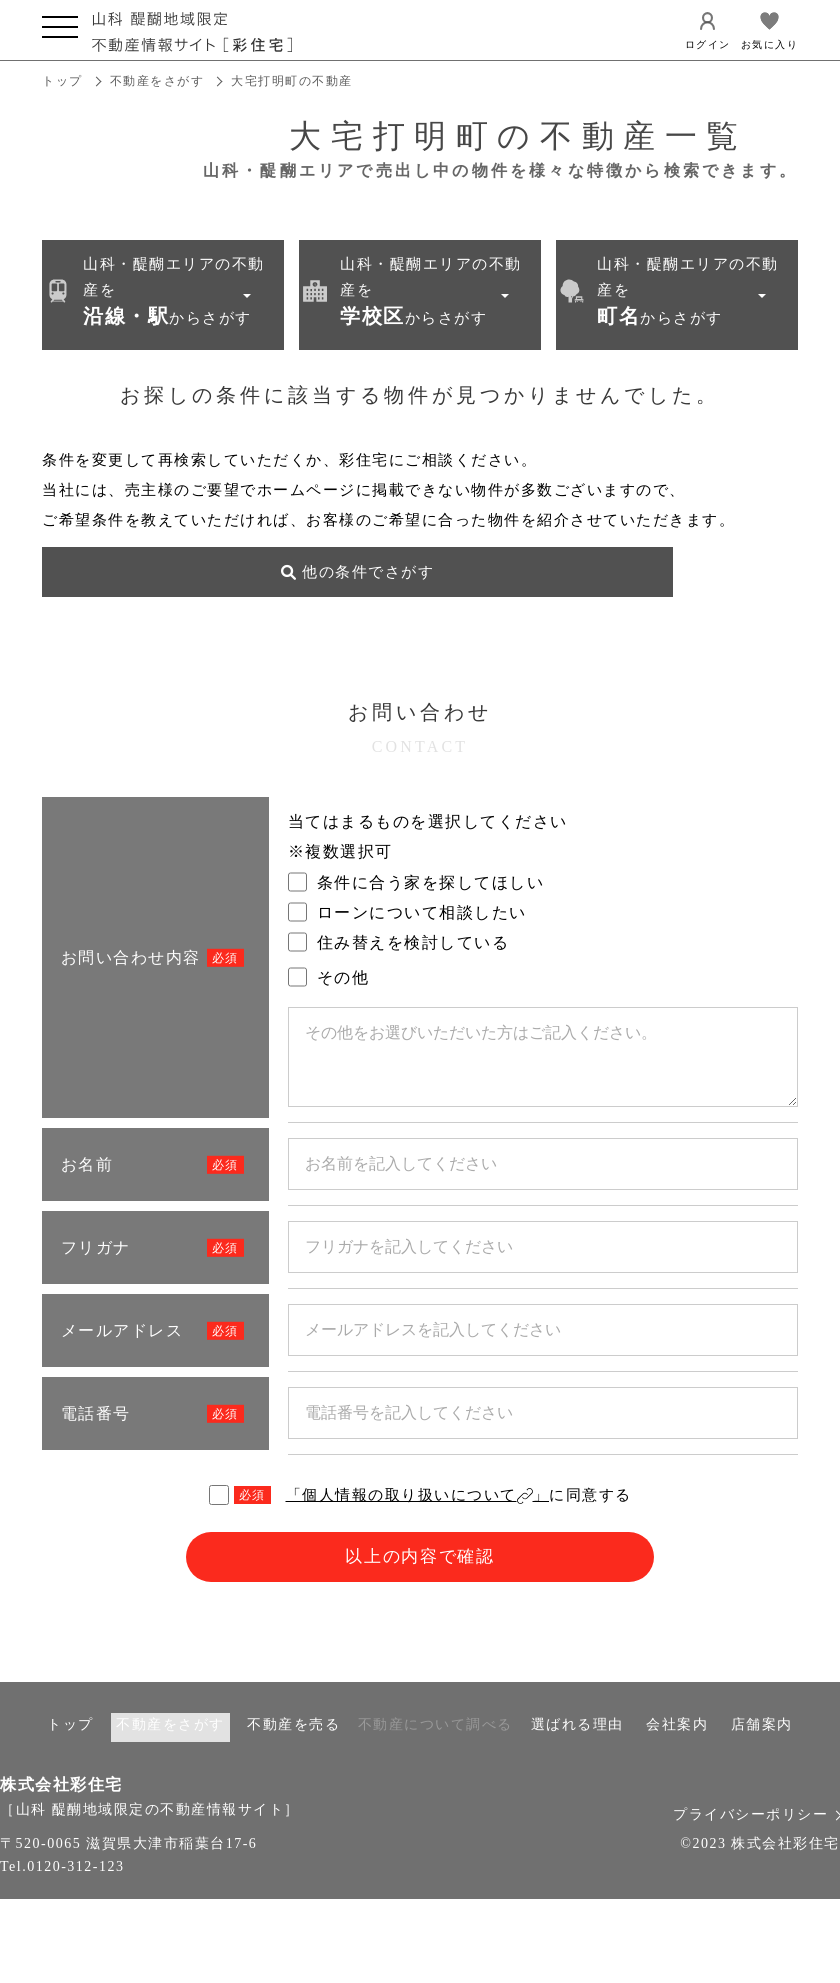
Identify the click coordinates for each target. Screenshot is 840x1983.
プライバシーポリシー (756, 1839)
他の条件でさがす (162, 593)
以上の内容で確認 (420, 1580)
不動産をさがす (157, 81)
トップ (62, 81)
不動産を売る (293, 1748)
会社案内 (677, 1748)
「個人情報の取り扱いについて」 (418, 1516)
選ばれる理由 (577, 1748)
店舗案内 (762, 1748)
